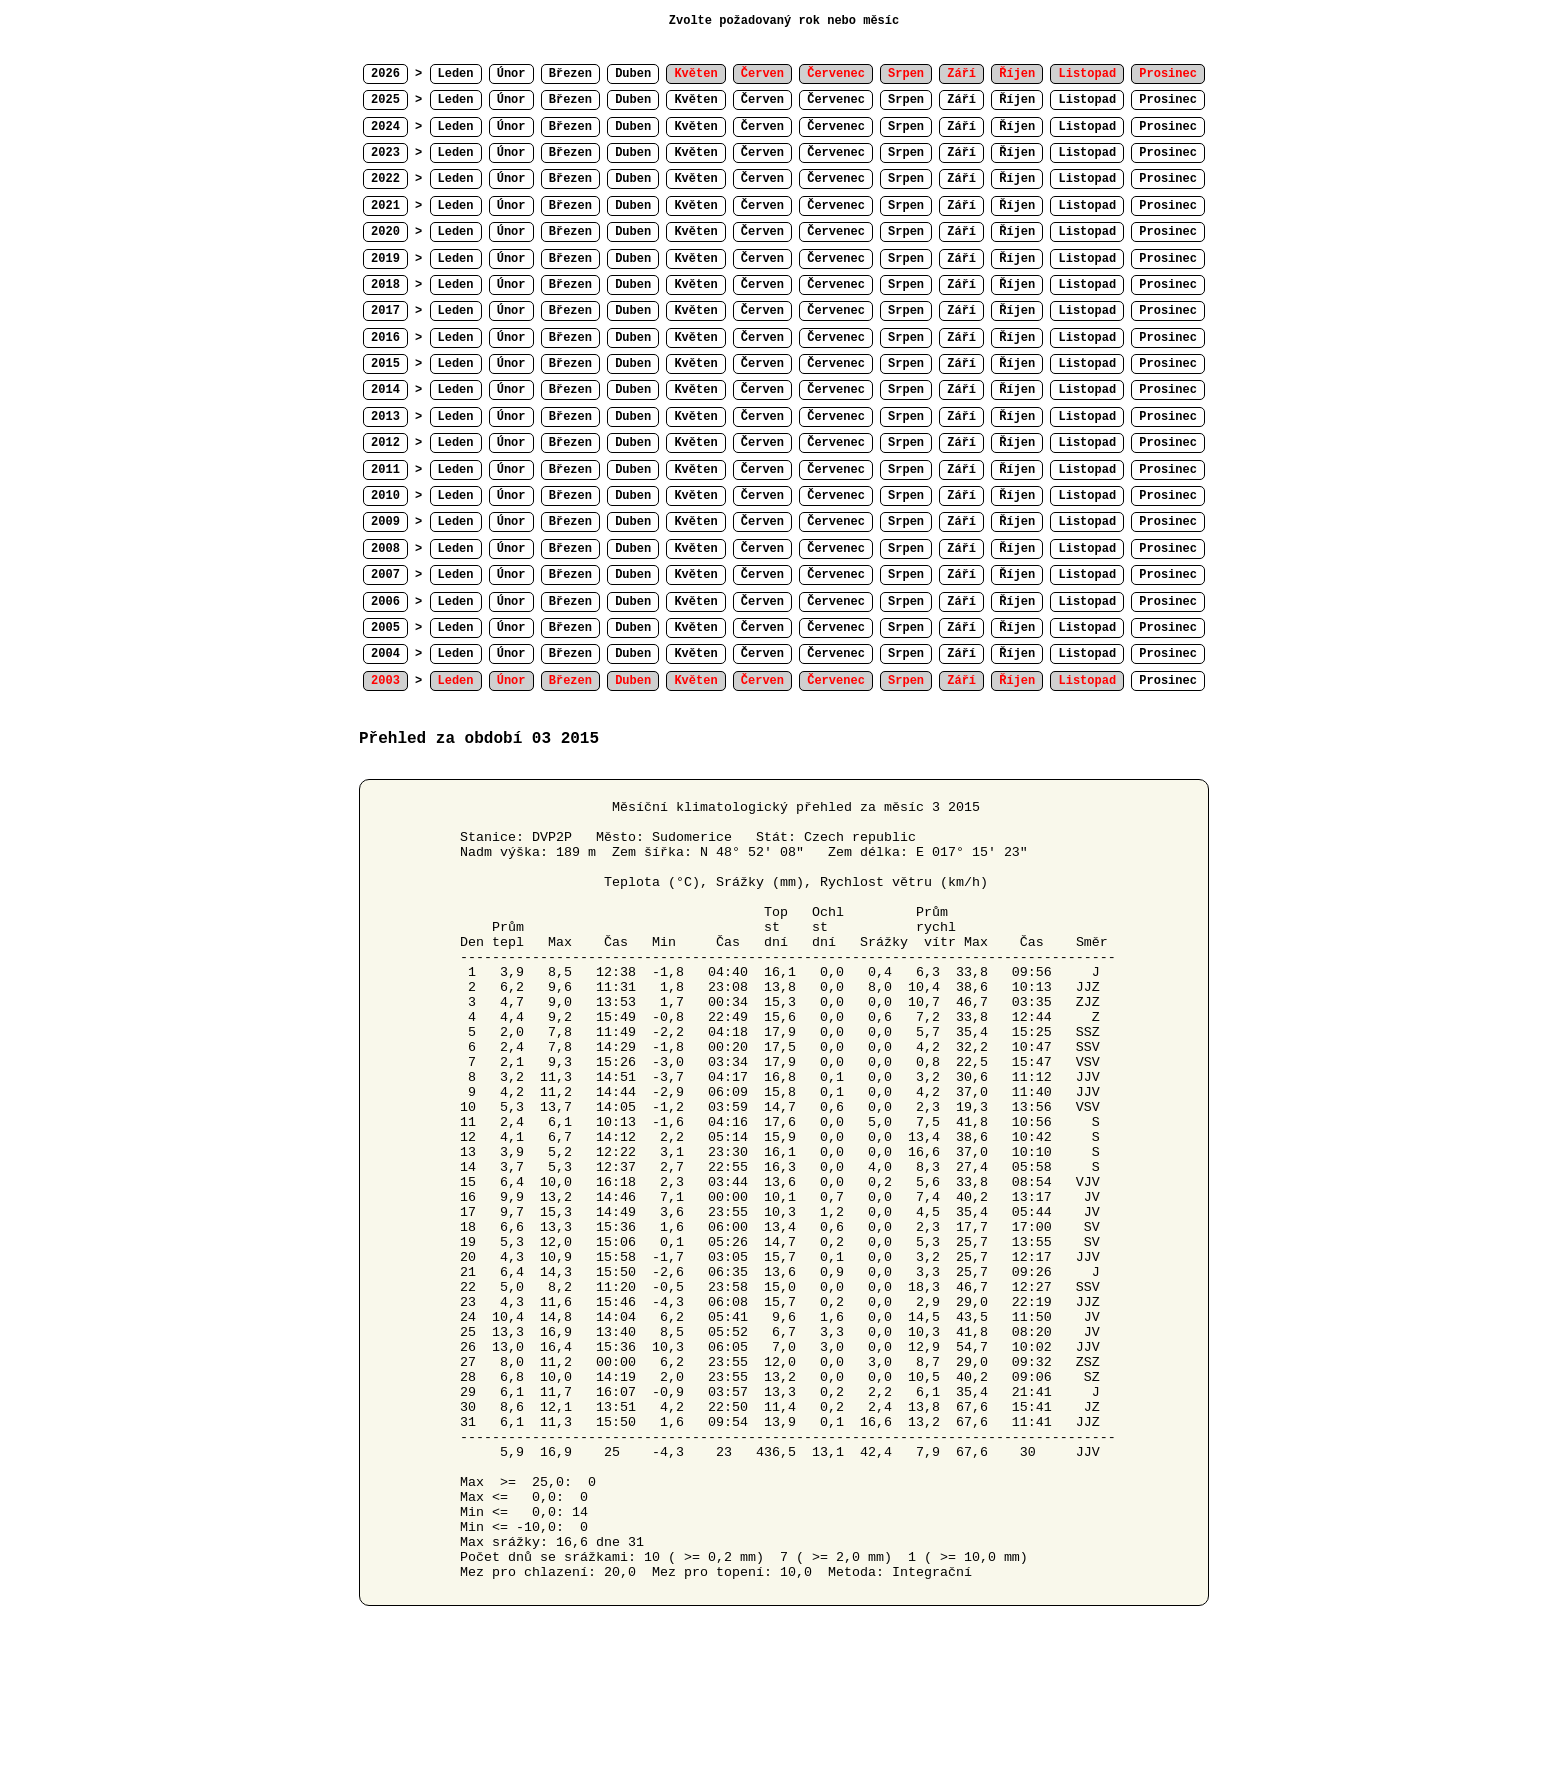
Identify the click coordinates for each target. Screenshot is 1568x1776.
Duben (633, 74)
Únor (511, 74)
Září (961, 100)
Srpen (906, 100)
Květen (695, 100)
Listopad (1087, 100)
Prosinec (1168, 100)
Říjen (1017, 100)
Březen (570, 74)
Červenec (836, 100)
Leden (456, 74)
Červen (762, 100)
